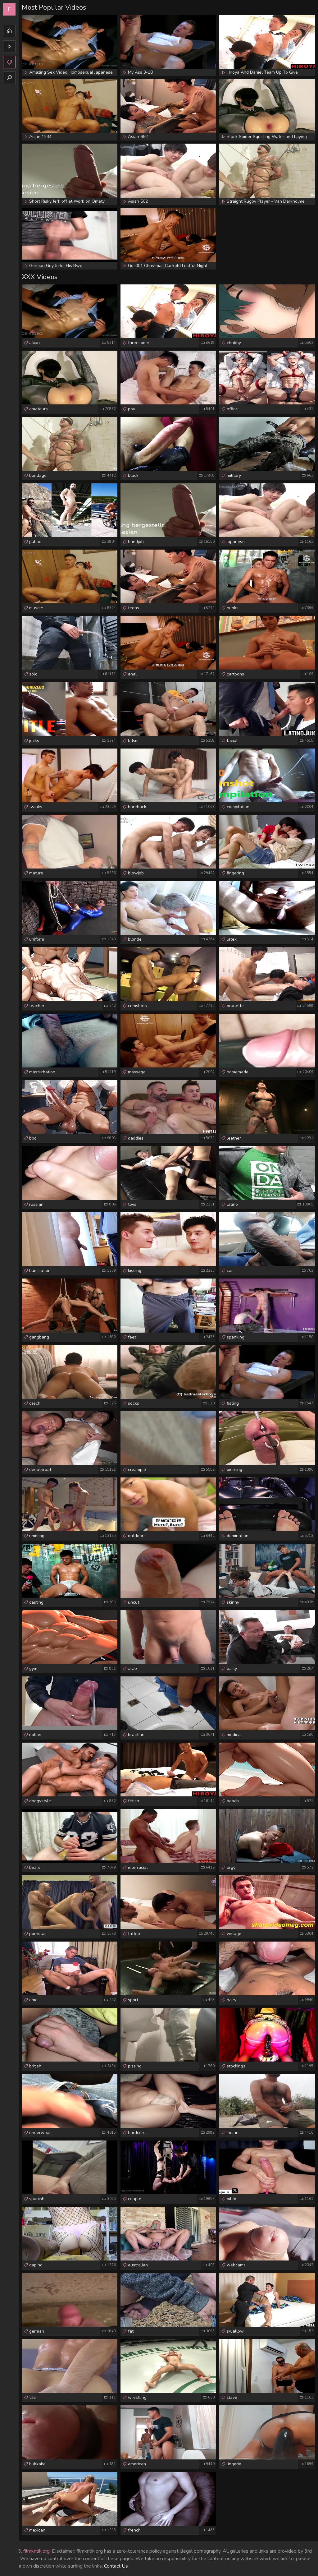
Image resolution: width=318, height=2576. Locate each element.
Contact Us (116, 2566)
